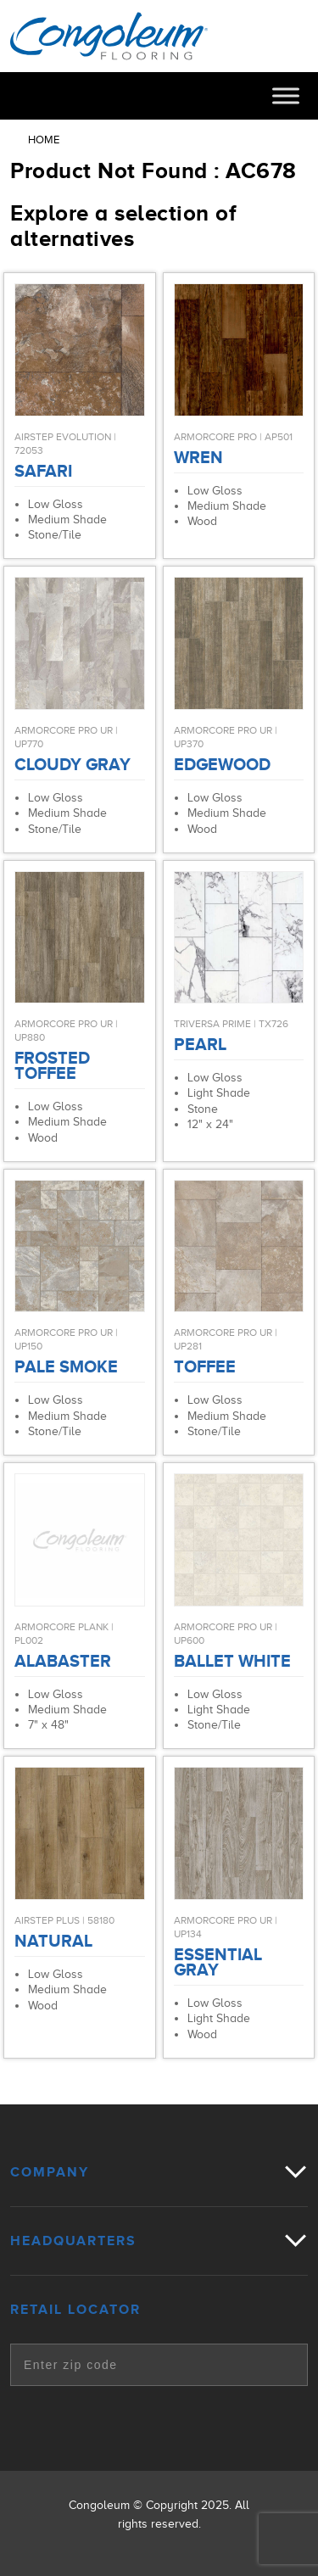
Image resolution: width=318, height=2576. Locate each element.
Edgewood (222, 764)
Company (49, 2172)
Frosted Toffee (52, 1065)
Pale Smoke (66, 1366)
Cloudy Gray (72, 764)
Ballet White (232, 1660)
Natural (53, 1940)
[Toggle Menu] (285, 95)
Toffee (205, 1366)
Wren (198, 457)
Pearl (200, 1044)
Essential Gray (218, 1962)
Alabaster (62, 1660)
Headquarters (73, 2241)
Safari (43, 470)
